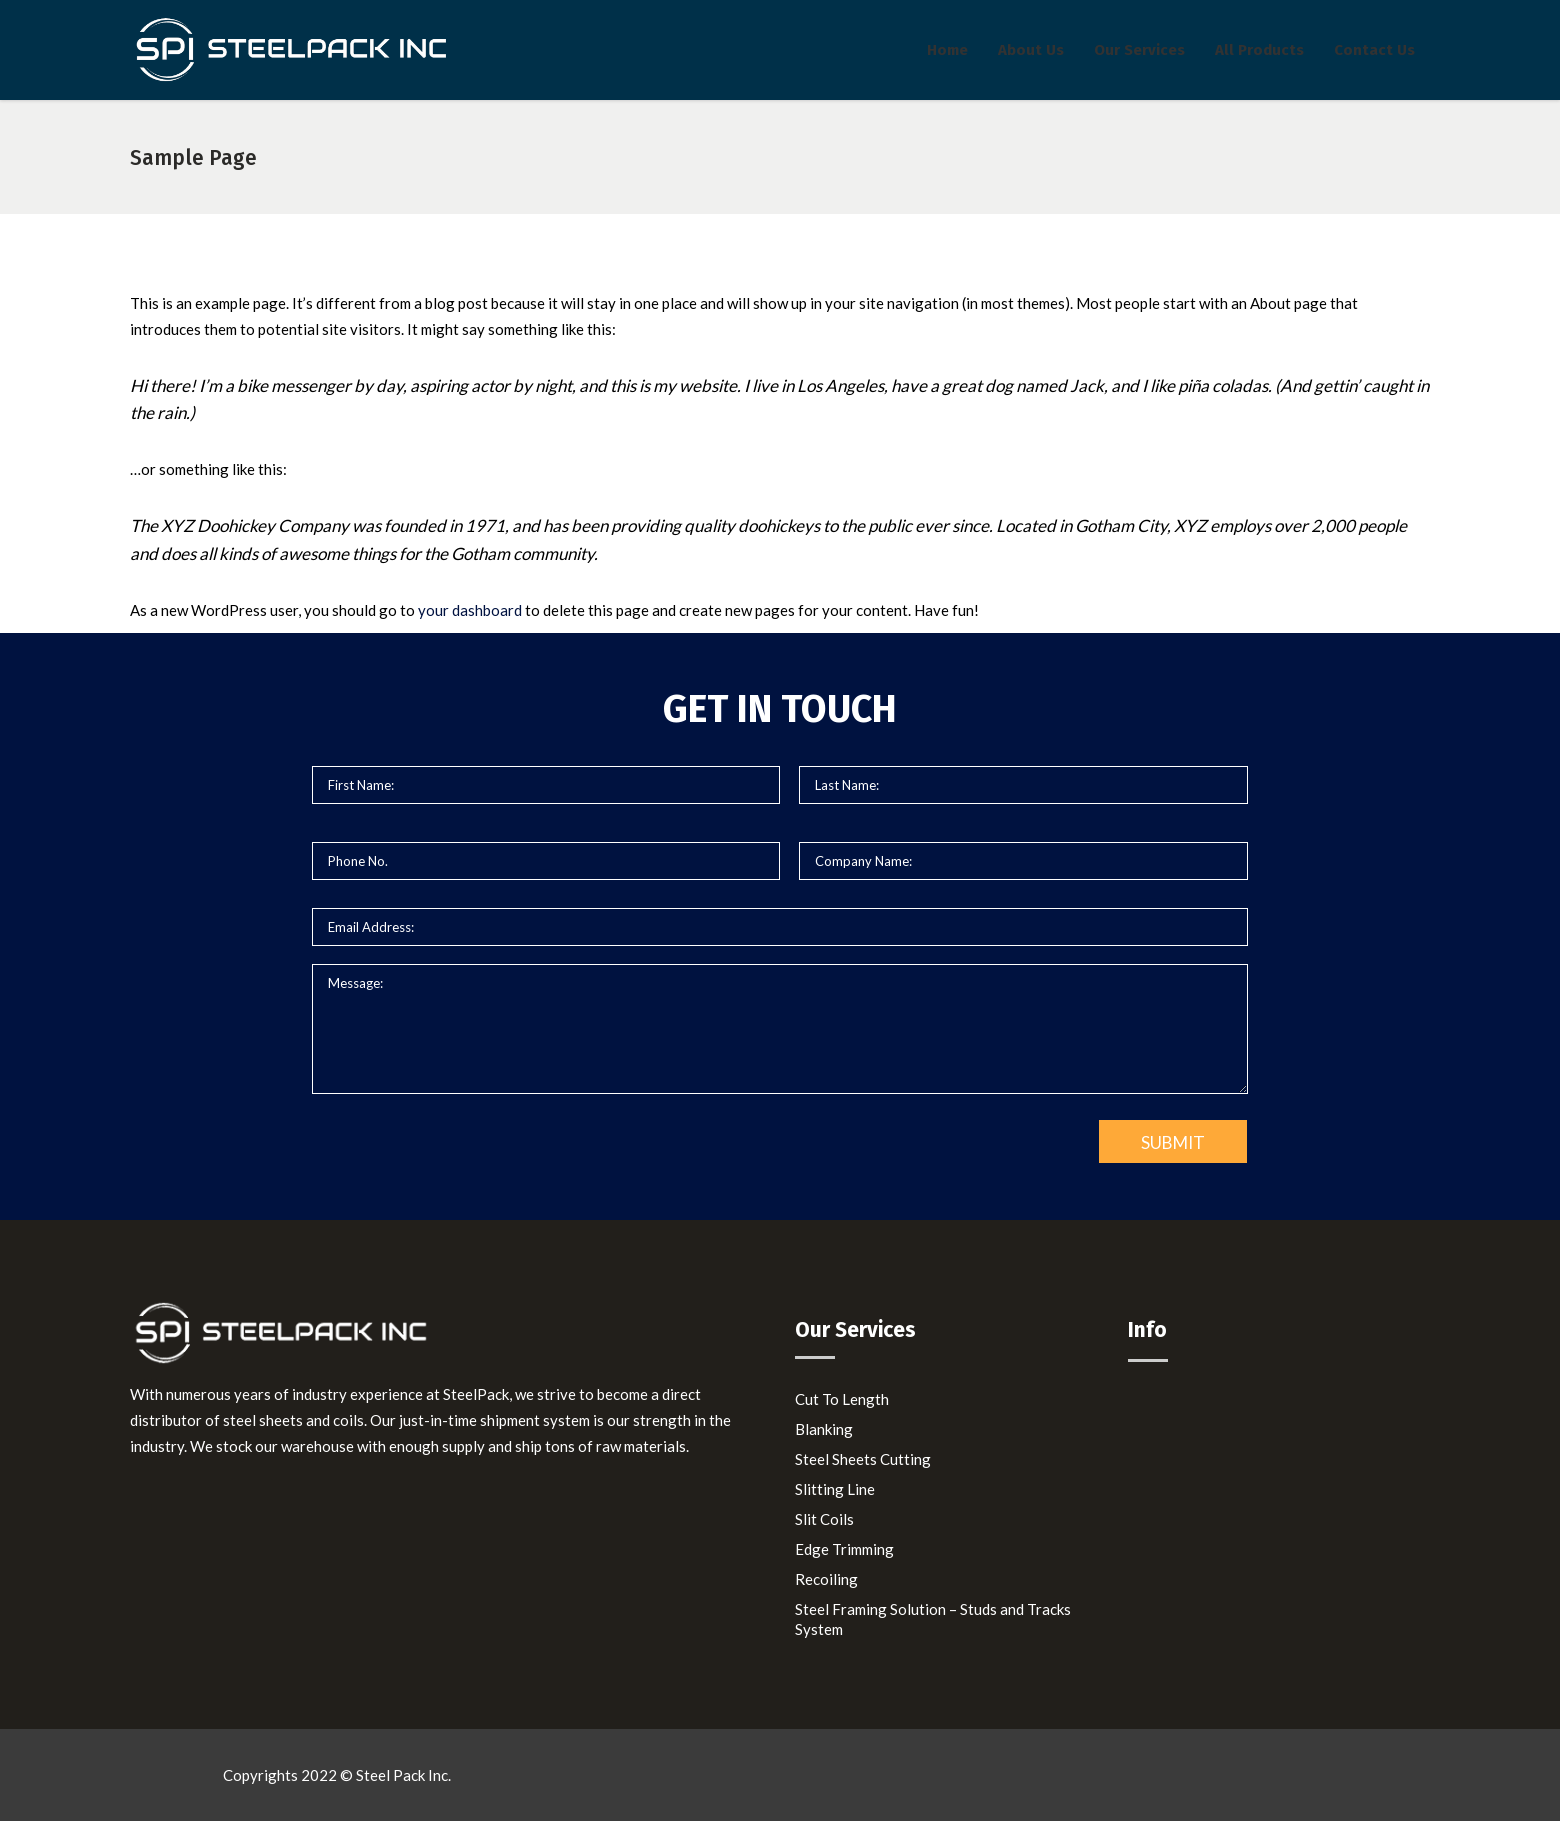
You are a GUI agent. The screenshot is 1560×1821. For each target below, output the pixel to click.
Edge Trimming (844, 1549)
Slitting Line (835, 1489)
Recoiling (826, 1579)
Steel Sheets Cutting (863, 1459)
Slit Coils (824, 1519)
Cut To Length (842, 1399)
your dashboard (470, 610)
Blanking (824, 1429)
